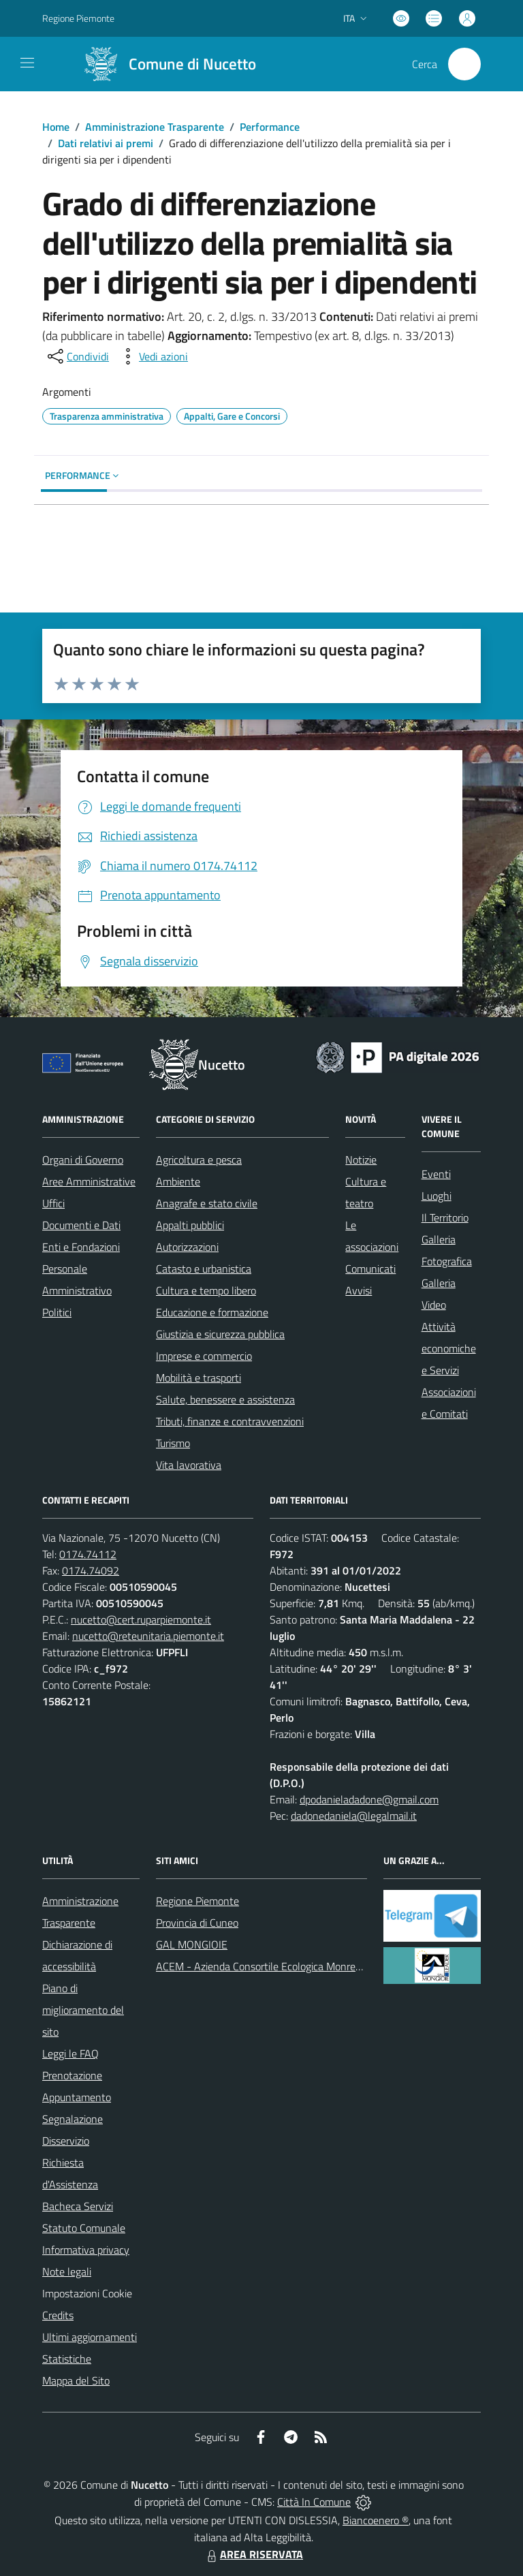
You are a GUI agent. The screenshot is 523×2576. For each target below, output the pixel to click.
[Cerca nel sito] (464, 64)
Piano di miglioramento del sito (83, 2010)
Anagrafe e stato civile (206, 1203)
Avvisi (358, 1290)
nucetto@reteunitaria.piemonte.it (148, 1636)
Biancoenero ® (376, 2520)
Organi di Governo (82, 1159)
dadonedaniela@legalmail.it (354, 1815)
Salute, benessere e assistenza (225, 1399)
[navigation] (27, 63)
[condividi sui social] (77, 356)
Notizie (361, 1159)
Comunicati (370, 1268)
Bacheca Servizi (77, 2206)
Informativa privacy (85, 2249)
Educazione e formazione (212, 1312)
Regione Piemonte (197, 1901)
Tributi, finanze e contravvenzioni (230, 1421)
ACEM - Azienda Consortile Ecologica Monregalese (270, 1966)
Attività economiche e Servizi (449, 1348)
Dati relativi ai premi (105, 143)
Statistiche (66, 2358)
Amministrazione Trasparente (154, 127)
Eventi (436, 1174)
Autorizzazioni (187, 1247)
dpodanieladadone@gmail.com (369, 1799)
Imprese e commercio (204, 1356)
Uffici (53, 1203)
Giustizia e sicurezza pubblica (220, 1334)
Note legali (66, 2271)
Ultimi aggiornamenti (89, 2337)
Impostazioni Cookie (87, 2293)
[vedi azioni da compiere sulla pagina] (152, 356)
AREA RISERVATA (253, 2554)
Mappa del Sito (76, 2380)
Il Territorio (445, 1217)
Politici (57, 1312)
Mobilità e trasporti (198, 1377)
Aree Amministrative (89, 1181)
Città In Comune (314, 2502)
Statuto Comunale (83, 2228)
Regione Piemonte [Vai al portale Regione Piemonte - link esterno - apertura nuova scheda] (78, 18)
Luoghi (436, 1196)
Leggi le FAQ (70, 2053)
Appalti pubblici (190, 1225)
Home (55, 127)
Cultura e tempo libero (206, 1290)
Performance (270, 127)
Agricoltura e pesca (199, 1159)
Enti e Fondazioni (81, 1247)
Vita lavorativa (188, 1465)
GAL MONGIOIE (191, 1944)
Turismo (173, 1443)
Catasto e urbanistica (203, 1268)
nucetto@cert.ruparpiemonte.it (141, 1619)
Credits (58, 2315)
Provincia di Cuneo (197, 1922)
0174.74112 (87, 1554)
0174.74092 (90, 1570)
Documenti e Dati (81, 1225)
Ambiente (178, 1181)
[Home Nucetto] (164, 64)
